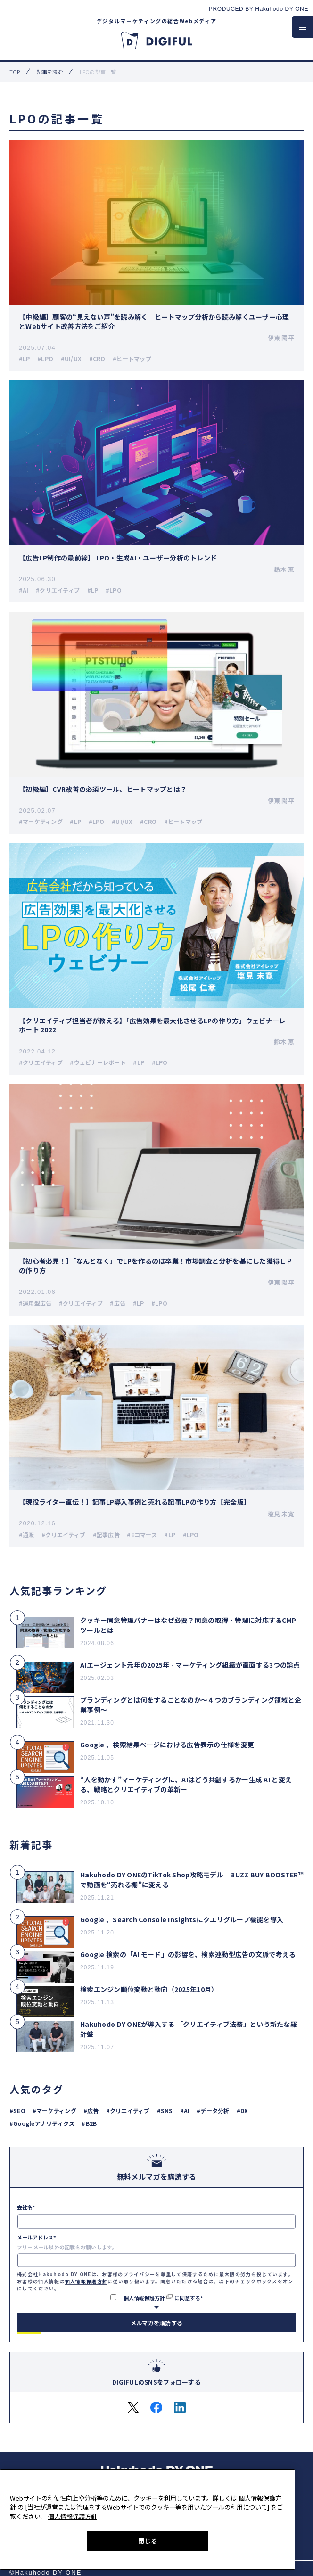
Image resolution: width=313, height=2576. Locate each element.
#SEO (17, 2111)
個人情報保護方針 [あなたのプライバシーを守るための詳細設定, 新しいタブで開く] (72, 2516)
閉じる (147, 2540)
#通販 (26, 1535)
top (14, 72)
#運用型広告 (35, 1303)
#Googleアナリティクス (41, 2123)
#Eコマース (141, 1535)
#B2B (89, 2123)
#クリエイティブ (58, 590)
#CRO (97, 358)
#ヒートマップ (132, 358)
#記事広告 (106, 1535)
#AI (24, 590)
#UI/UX (71, 358)
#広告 (117, 1303)
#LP (24, 358)
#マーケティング (41, 821)
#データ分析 (213, 2111)
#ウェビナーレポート (97, 1062)
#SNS (165, 2111)
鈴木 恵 (284, 569)
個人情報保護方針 (86, 2281)
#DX (242, 2111)
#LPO (45, 358)
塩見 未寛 (281, 1513)
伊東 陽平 (281, 337)
